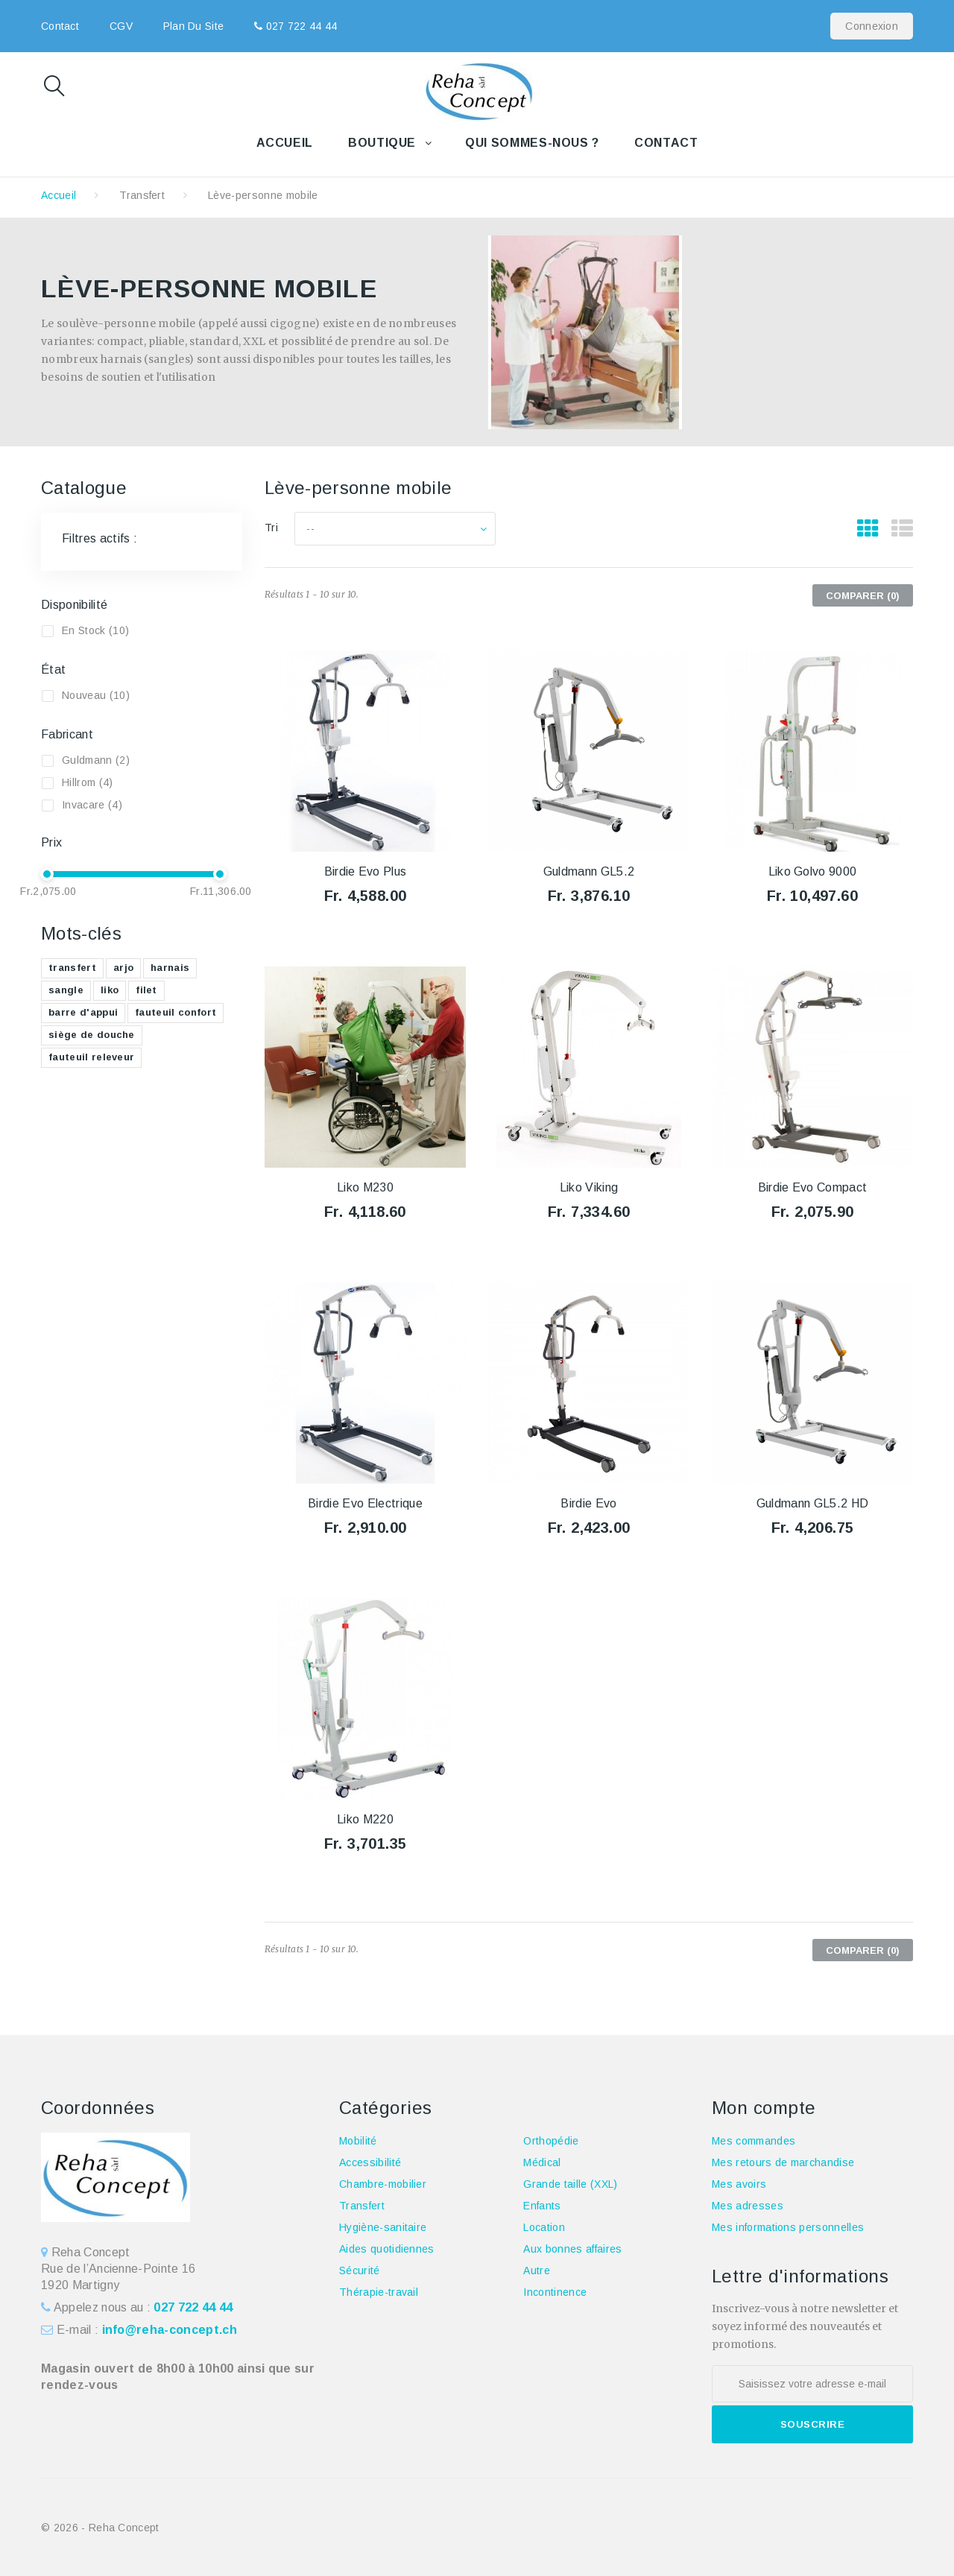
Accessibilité (370, 2162)
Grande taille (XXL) (570, 2184)
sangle (65, 990)
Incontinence (555, 2292)
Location (544, 2227)
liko (110, 990)
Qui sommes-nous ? (532, 142)
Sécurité (359, 2270)
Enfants (541, 2206)
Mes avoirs (739, 2184)
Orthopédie (550, 2141)
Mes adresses (747, 2206)
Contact (666, 142)
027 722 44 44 (299, 26)
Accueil (284, 142)
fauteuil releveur (91, 1057)
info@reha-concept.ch (169, 2329)
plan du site (193, 26)
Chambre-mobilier (382, 2184)
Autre (536, 2270)
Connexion (871, 26)
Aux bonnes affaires (572, 2249)
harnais (170, 967)
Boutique (382, 142)
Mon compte (764, 2108)
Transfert (142, 195)
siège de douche (91, 1034)
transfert (72, 967)
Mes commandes (753, 2141)
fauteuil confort (175, 1012)
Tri (271, 528)
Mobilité (358, 2141)
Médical (541, 2162)
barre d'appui (83, 1012)
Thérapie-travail (378, 2292)
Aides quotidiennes (387, 2249)
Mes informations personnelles (788, 2227)
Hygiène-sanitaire (382, 2227)
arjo (123, 967)
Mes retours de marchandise (783, 2162)
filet (146, 990)
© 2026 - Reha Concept (100, 2528)
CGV (121, 26)
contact (60, 26)
